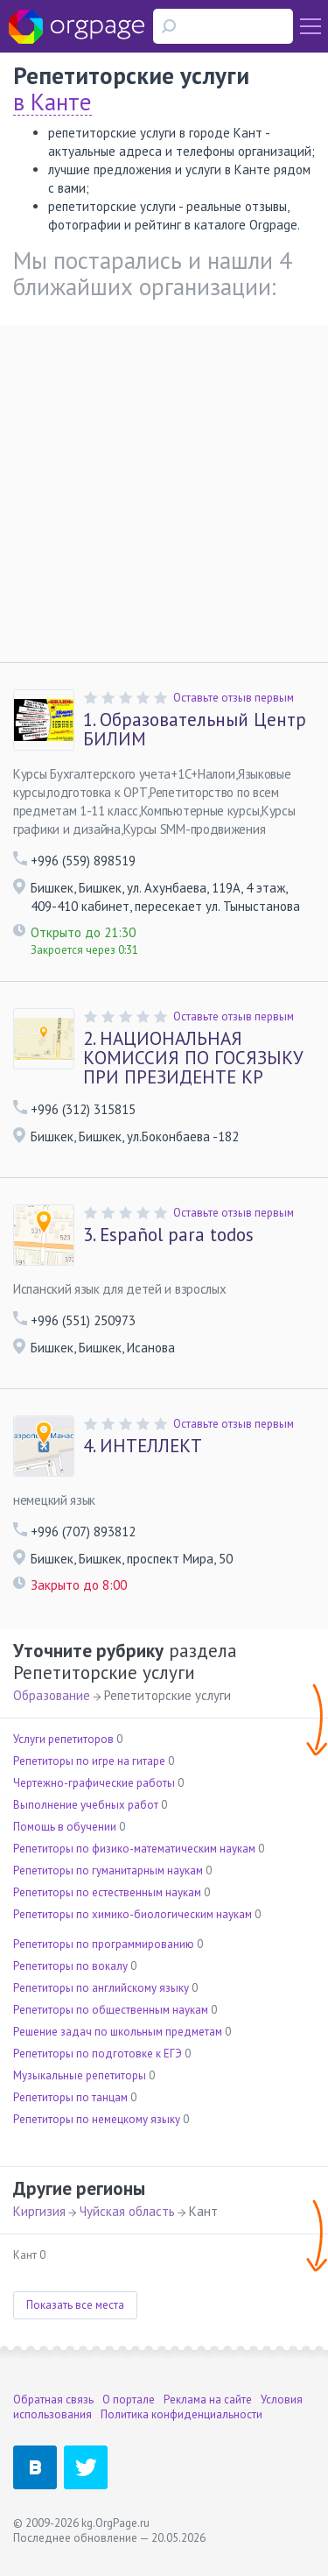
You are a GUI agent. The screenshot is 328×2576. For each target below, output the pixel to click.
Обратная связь (53, 2399)
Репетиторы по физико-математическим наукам (134, 1848)
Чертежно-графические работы (94, 1782)
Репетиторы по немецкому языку (96, 2119)
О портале (128, 2399)
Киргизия (39, 2211)
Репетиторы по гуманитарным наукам (108, 1870)
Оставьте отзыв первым (233, 697)
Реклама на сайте (208, 2399)
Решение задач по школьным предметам (117, 2031)
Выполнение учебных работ (85, 1804)
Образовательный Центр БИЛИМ (194, 729)
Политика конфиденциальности (181, 2414)
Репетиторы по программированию (103, 1944)
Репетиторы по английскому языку (101, 1987)
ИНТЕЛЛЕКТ (142, 1446)
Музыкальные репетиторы (79, 2075)
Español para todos (168, 1235)
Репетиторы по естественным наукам (107, 1892)
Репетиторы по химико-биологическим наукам (132, 1914)
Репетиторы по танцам (70, 2097)
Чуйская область (127, 2211)
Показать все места (75, 2304)
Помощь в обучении (64, 1826)
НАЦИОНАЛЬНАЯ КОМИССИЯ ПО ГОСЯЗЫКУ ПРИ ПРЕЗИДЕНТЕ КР (193, 1058)
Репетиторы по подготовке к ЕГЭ (97, 2053)
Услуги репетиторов (63, 1739)
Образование (51, 1695)
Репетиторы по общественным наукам (110, 2009)
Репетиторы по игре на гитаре (89, 1761)
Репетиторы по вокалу (70, 1965)
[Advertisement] (164, 489)
